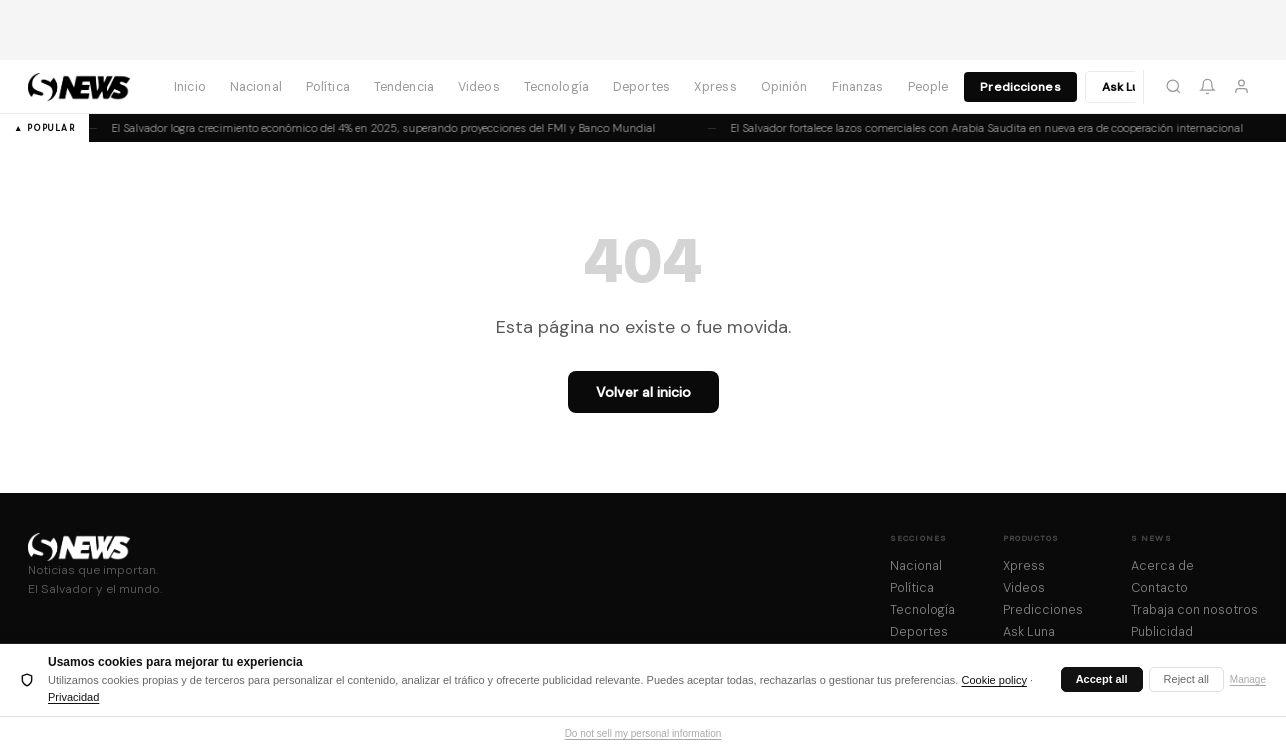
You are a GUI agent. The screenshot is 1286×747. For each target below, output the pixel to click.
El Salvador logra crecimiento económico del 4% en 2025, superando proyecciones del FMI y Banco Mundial (368, 128)
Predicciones (1020, 87)
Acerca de (1162, 566)
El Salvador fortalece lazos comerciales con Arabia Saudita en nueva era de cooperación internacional (971, 128)
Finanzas (858, 87)
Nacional (256, 87)
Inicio (190, 87)
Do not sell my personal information (643, 733)
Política (328, 87)
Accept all (1102, 679)
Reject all (1186, 679)
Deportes (641, 87)
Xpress (715, 87)
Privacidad (73, 697)
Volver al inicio (643, 392)
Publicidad (1162, 632)
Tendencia (404, 87)
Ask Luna (1128, 87)
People (928, 87)
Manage (1248, 679)
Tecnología (556, 87)
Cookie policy (993, 680)
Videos (479, 87)
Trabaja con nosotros (1194, 610)
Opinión (784, 87)
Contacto (1159, 588)
